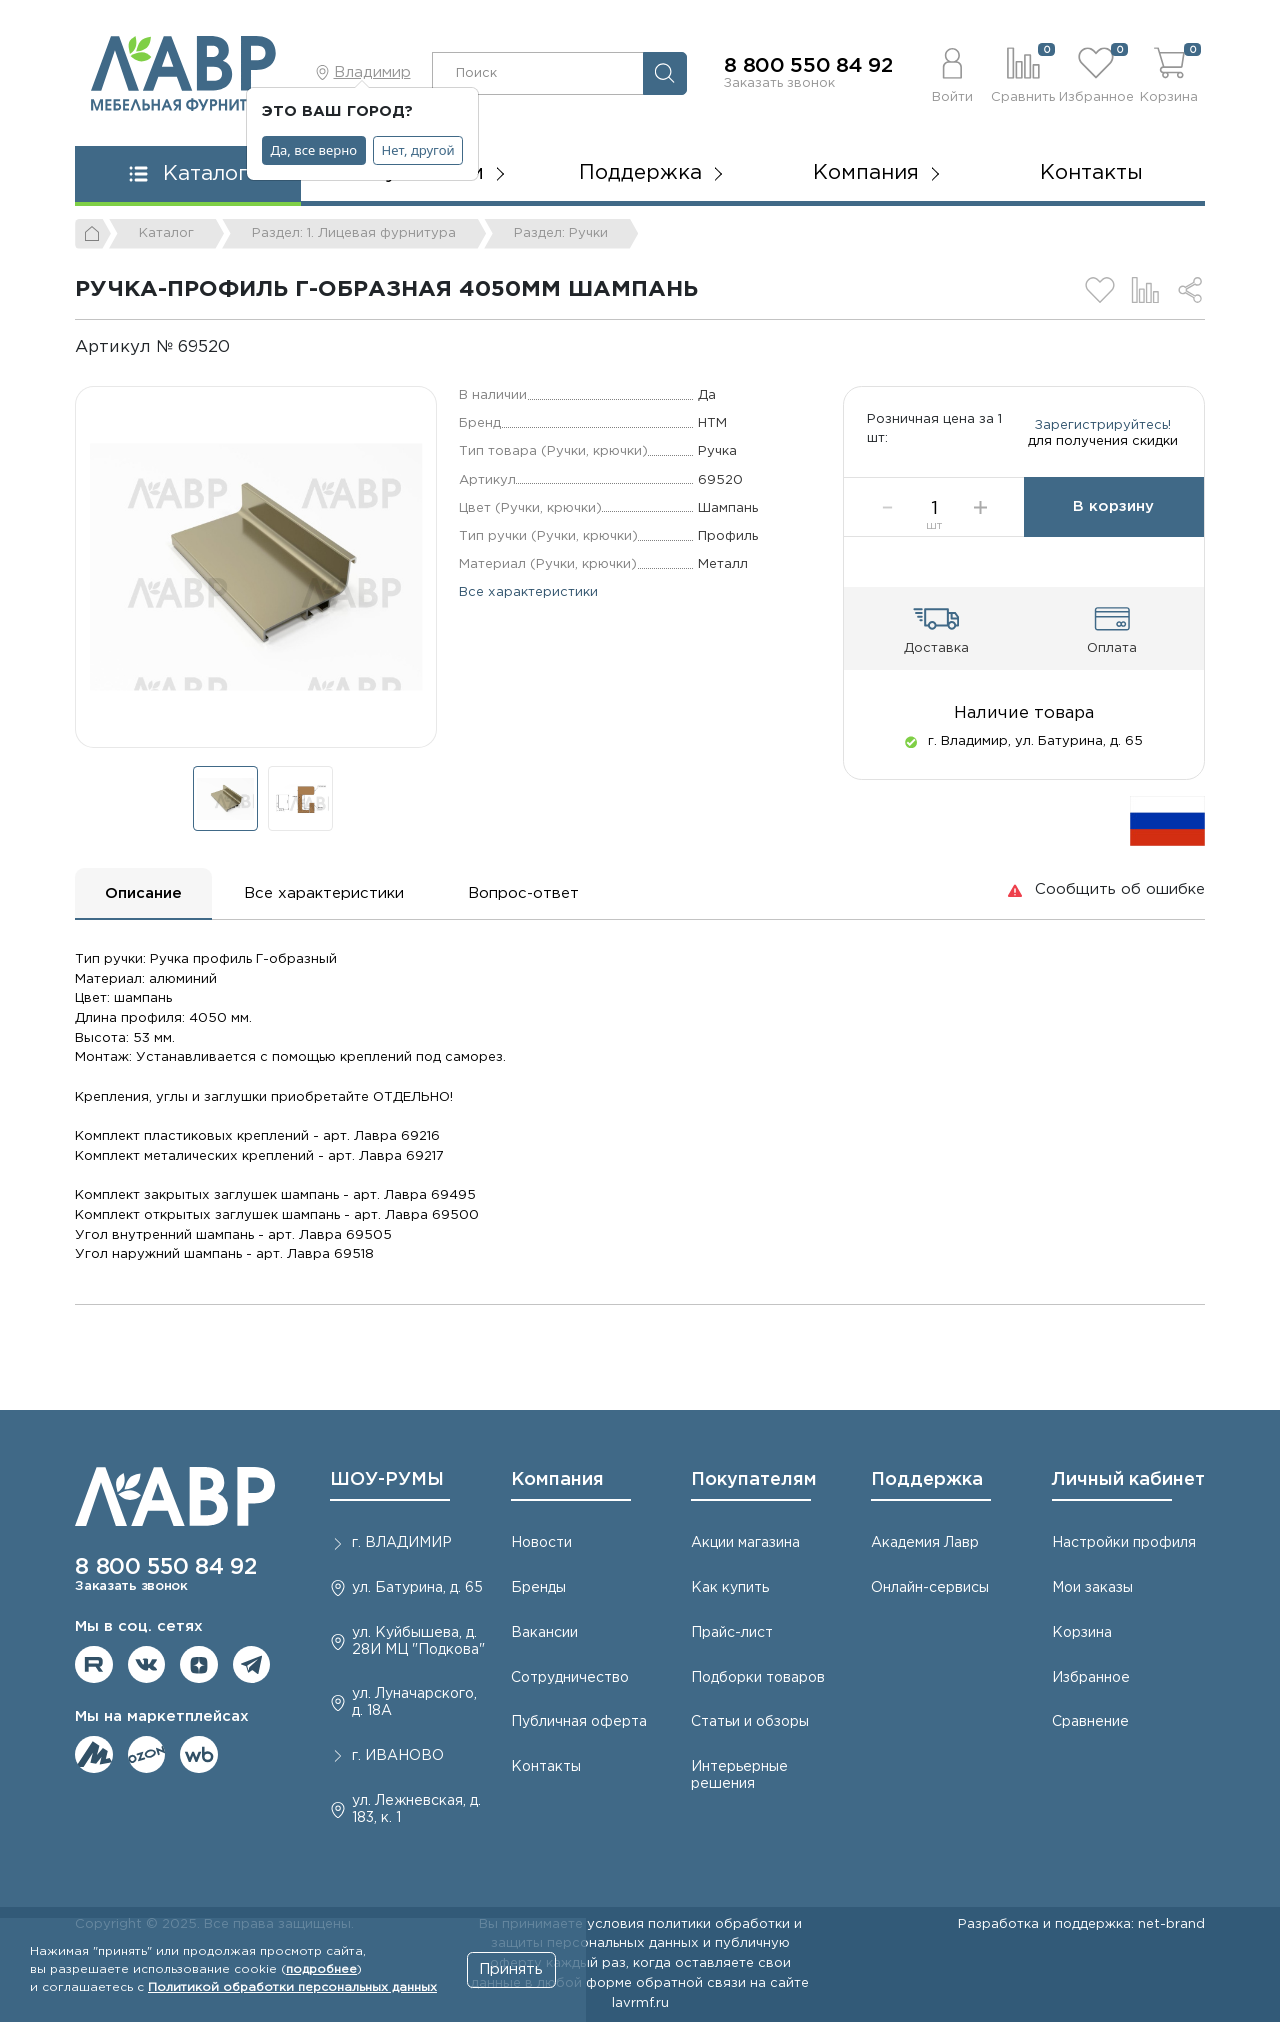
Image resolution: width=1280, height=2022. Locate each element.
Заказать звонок (779, 83)
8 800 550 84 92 (808, 66)
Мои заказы (1092, 1588)
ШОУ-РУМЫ (387, 1480)
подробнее (321, 1969)
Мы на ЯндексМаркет (94, 1755)
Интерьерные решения (739, 1775)
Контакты (1091, 173)
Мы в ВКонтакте (147, 1665)
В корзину (1113, 528)
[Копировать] (246, 347)
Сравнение (1090, 1722)
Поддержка (927, 1480)
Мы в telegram (252, 1665)
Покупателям (754, 1480)
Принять (511, 1969)
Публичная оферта (579, 1722)
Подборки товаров (758, 1678)
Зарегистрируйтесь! (1103, 436)
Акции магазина (745, 1543)
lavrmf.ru (640, 2003)
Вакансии (544, 1633)
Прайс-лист (732, 1633)
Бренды (538, 1588)
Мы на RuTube (94, 1665)
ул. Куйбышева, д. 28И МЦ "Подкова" (418, 1641)
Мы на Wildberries (199, 1755)
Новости (541, 1543)
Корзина (1082, 1633)
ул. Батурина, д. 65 (417, 1588)
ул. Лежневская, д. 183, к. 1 (416, 1809)
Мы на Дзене (199, 1665)
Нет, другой (418, 150)
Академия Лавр (925, 1543)
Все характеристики (528, 592)
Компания (557, 1480)
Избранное (1091, 1678)
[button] (952, 73)
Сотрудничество (570, 1678)
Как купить (730, 1588)
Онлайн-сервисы (930, 1588)
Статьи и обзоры (750, 1722)
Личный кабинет (1128, 1480)
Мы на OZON (147, 1755)
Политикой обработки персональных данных (292, 1987)
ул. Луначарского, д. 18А (414, 1702)
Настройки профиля (1124, 1543)
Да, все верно (314, 150)
